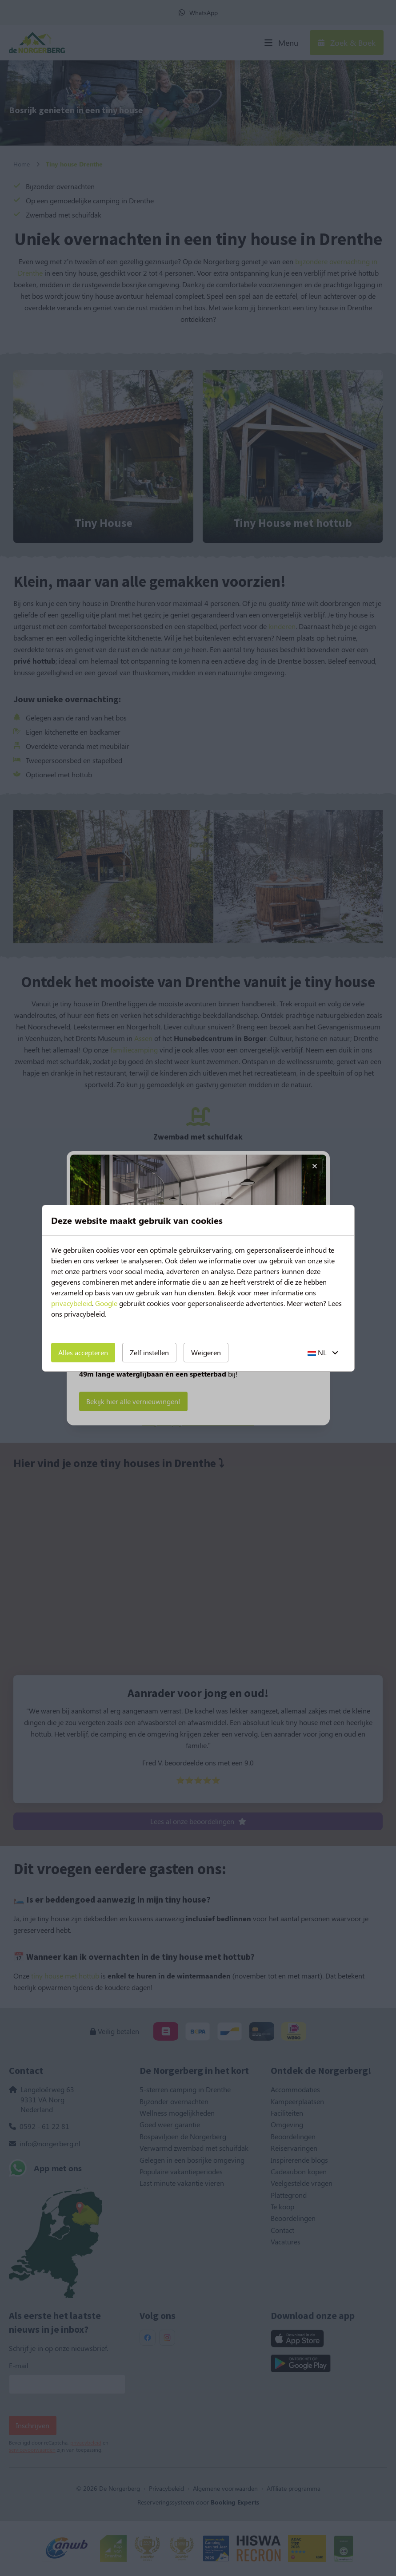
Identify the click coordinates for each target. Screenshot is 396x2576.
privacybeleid (71, 1303)
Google (106, 1303)
